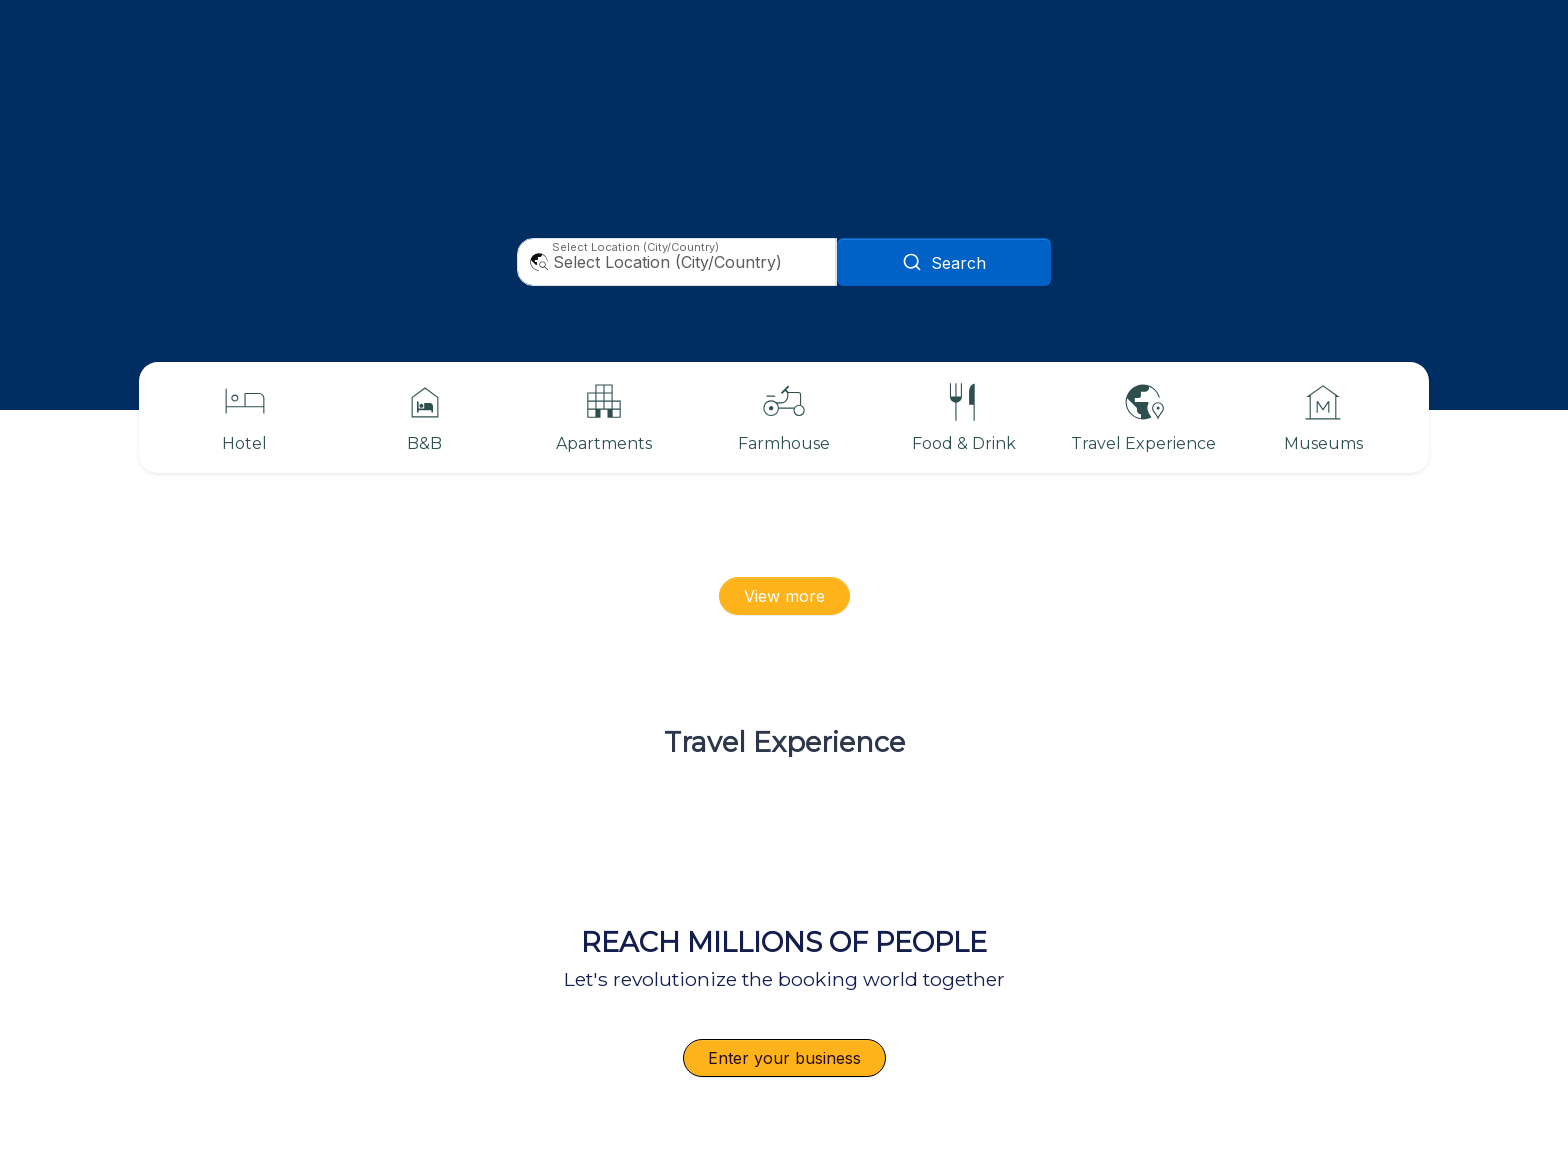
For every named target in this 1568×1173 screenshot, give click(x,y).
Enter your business (784, 1058)
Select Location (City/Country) (635, 247)
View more (784, 596)
